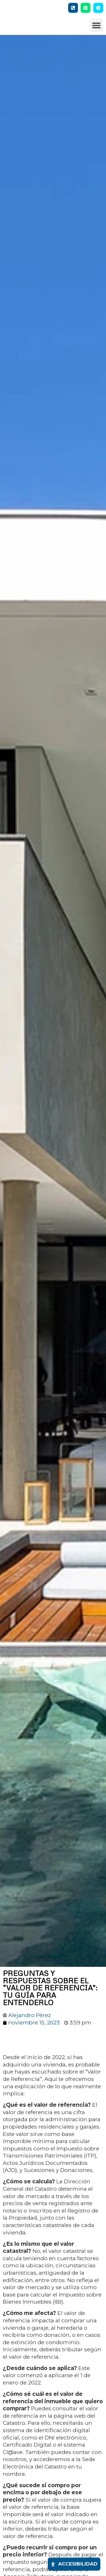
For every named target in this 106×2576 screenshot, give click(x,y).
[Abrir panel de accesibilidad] (74, 2564)
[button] (96, 27)
